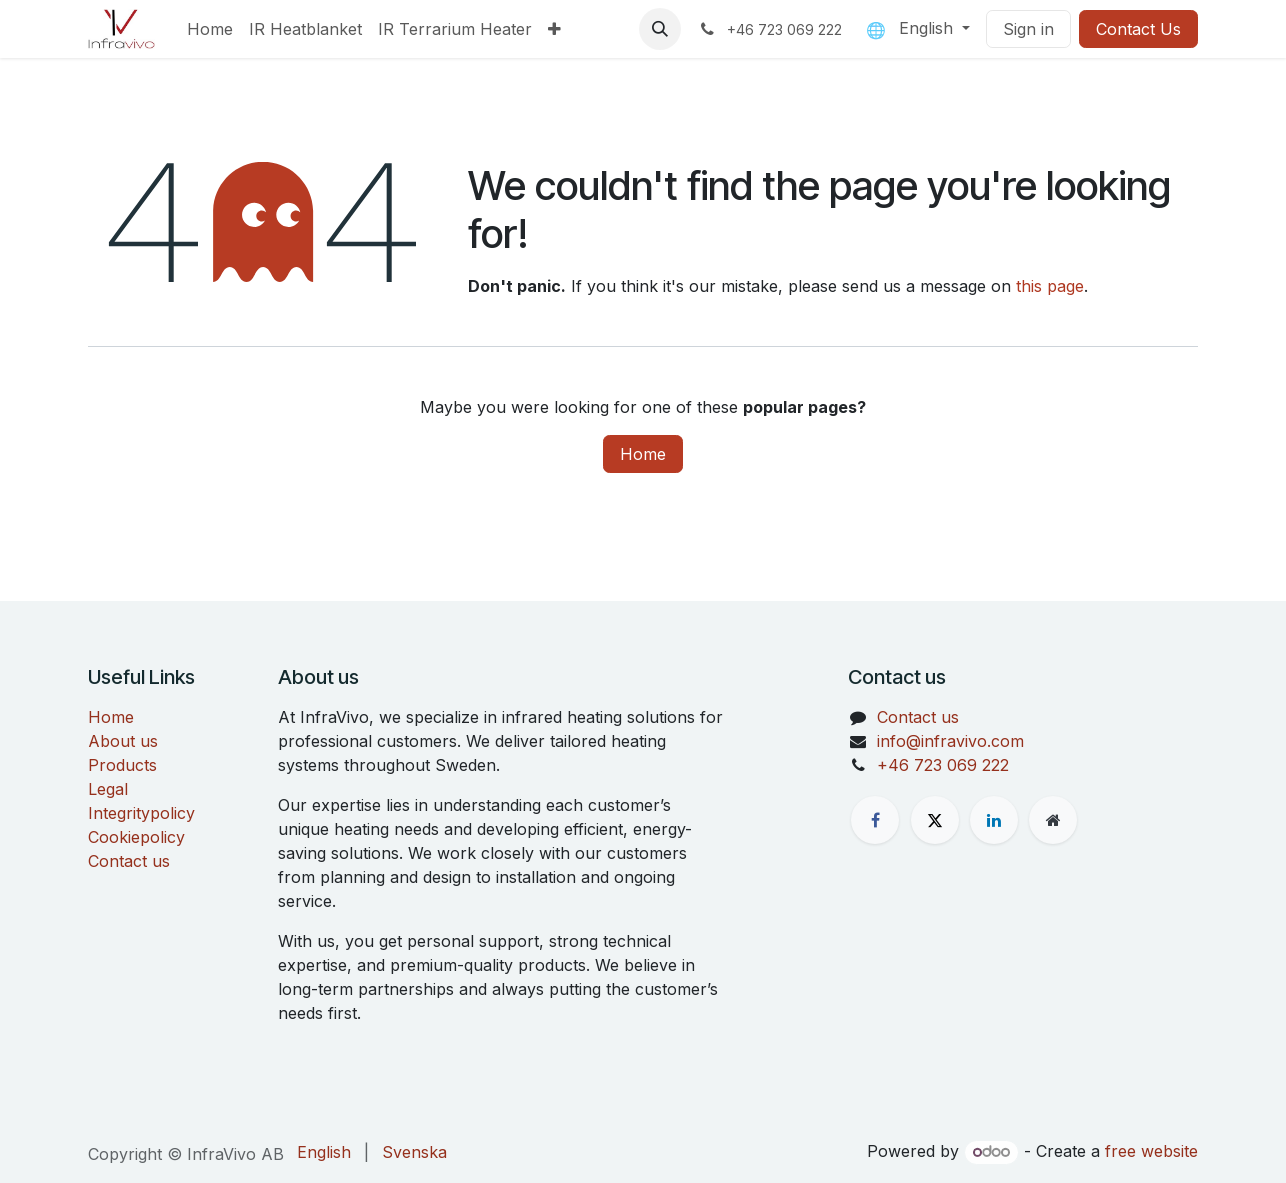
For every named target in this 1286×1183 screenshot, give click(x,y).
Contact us (129, 861)
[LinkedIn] (994, 820)
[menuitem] (210, 29)
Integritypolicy (141, 813)
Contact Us (1138, 29)
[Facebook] (875, 820)
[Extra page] (1053, 820)
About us (123, 741)
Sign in (1028, 29)
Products (122, 765)
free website (1151, 1151)
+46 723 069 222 (943, 765)
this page (1050, 286)
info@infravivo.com (950, 741)
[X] (935, 820)
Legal (108, 789)
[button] (660, 29)
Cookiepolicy (136, 837)
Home (643, 454)
